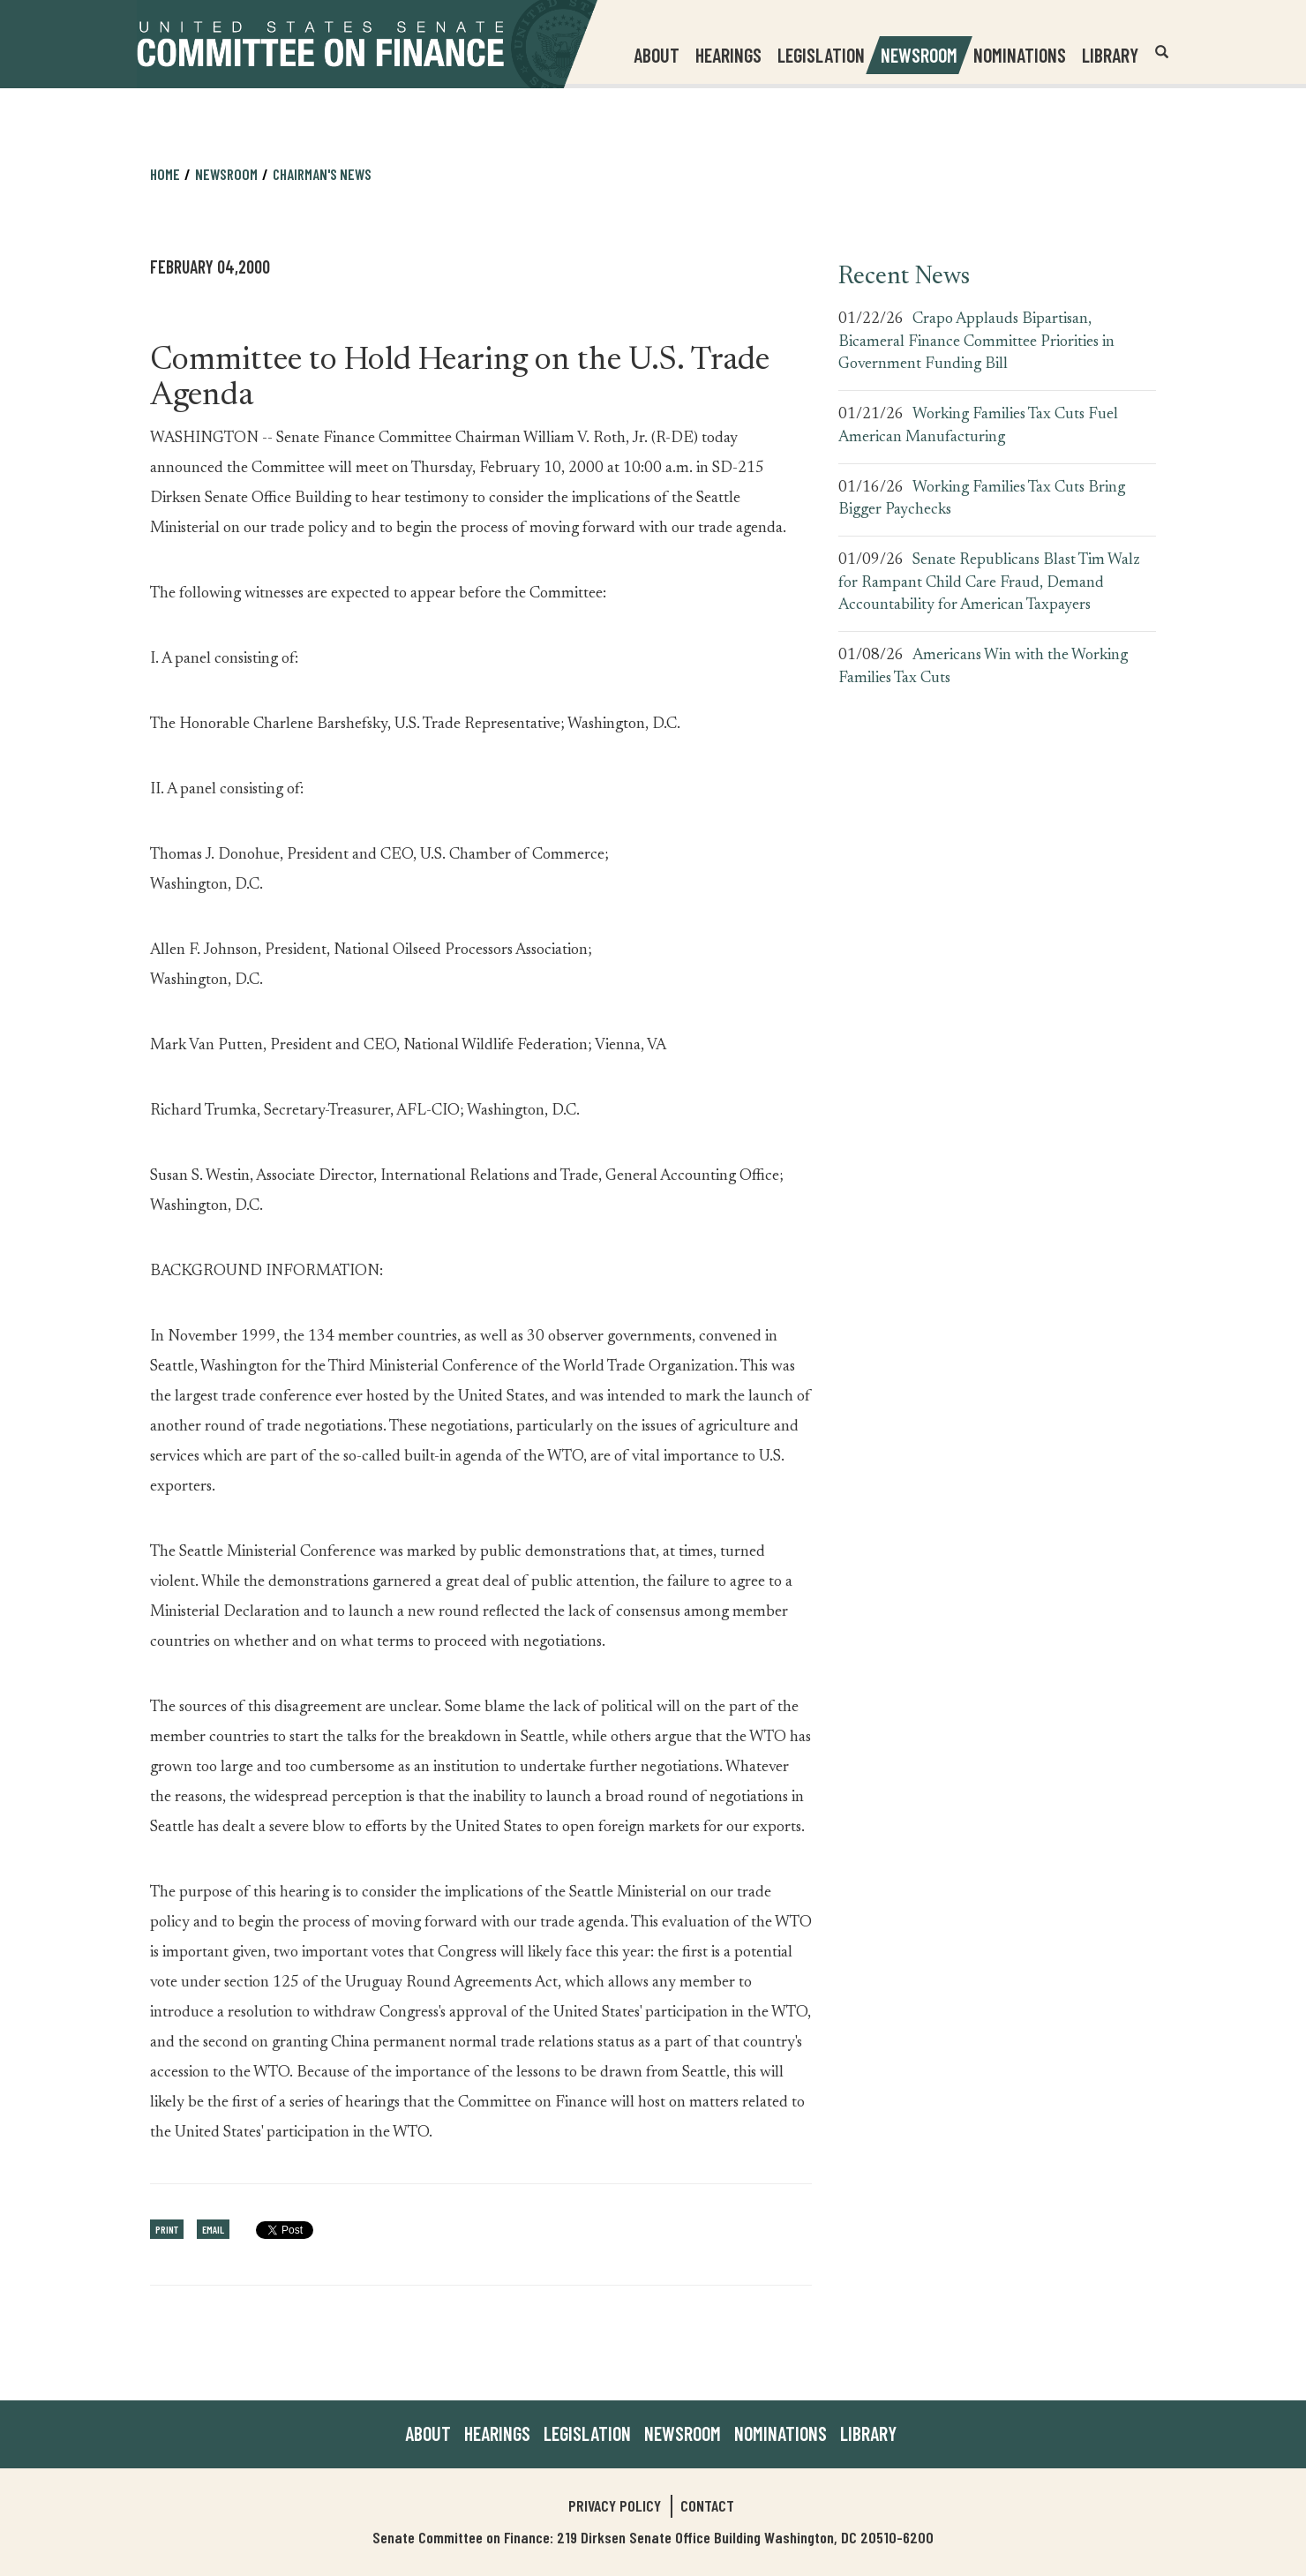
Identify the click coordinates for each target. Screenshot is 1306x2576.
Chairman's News (322, 174)
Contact (707, 2505)
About (428, 2433)
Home (165, 174)
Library (1110, 54)
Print (166, 2229)
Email (213, 2229)
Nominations (1019, 54)
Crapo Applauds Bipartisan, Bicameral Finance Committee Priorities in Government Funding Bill (976, 342)
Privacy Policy (614, 2505)
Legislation (821, 54)
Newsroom (226, 174)
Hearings (728, 54)
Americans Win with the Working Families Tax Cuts (983, 667)
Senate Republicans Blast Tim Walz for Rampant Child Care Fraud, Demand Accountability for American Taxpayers (989, 582)
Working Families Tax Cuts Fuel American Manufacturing (978, 426)
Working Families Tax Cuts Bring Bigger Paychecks (981, 499)
